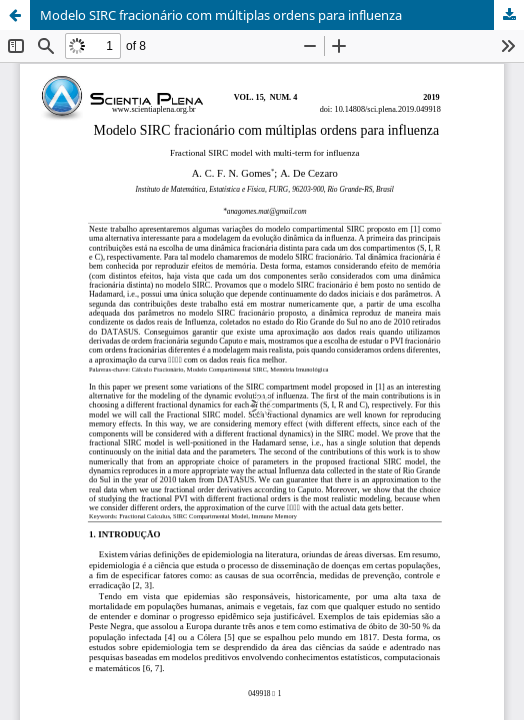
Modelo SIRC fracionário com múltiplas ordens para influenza (221, 15)
